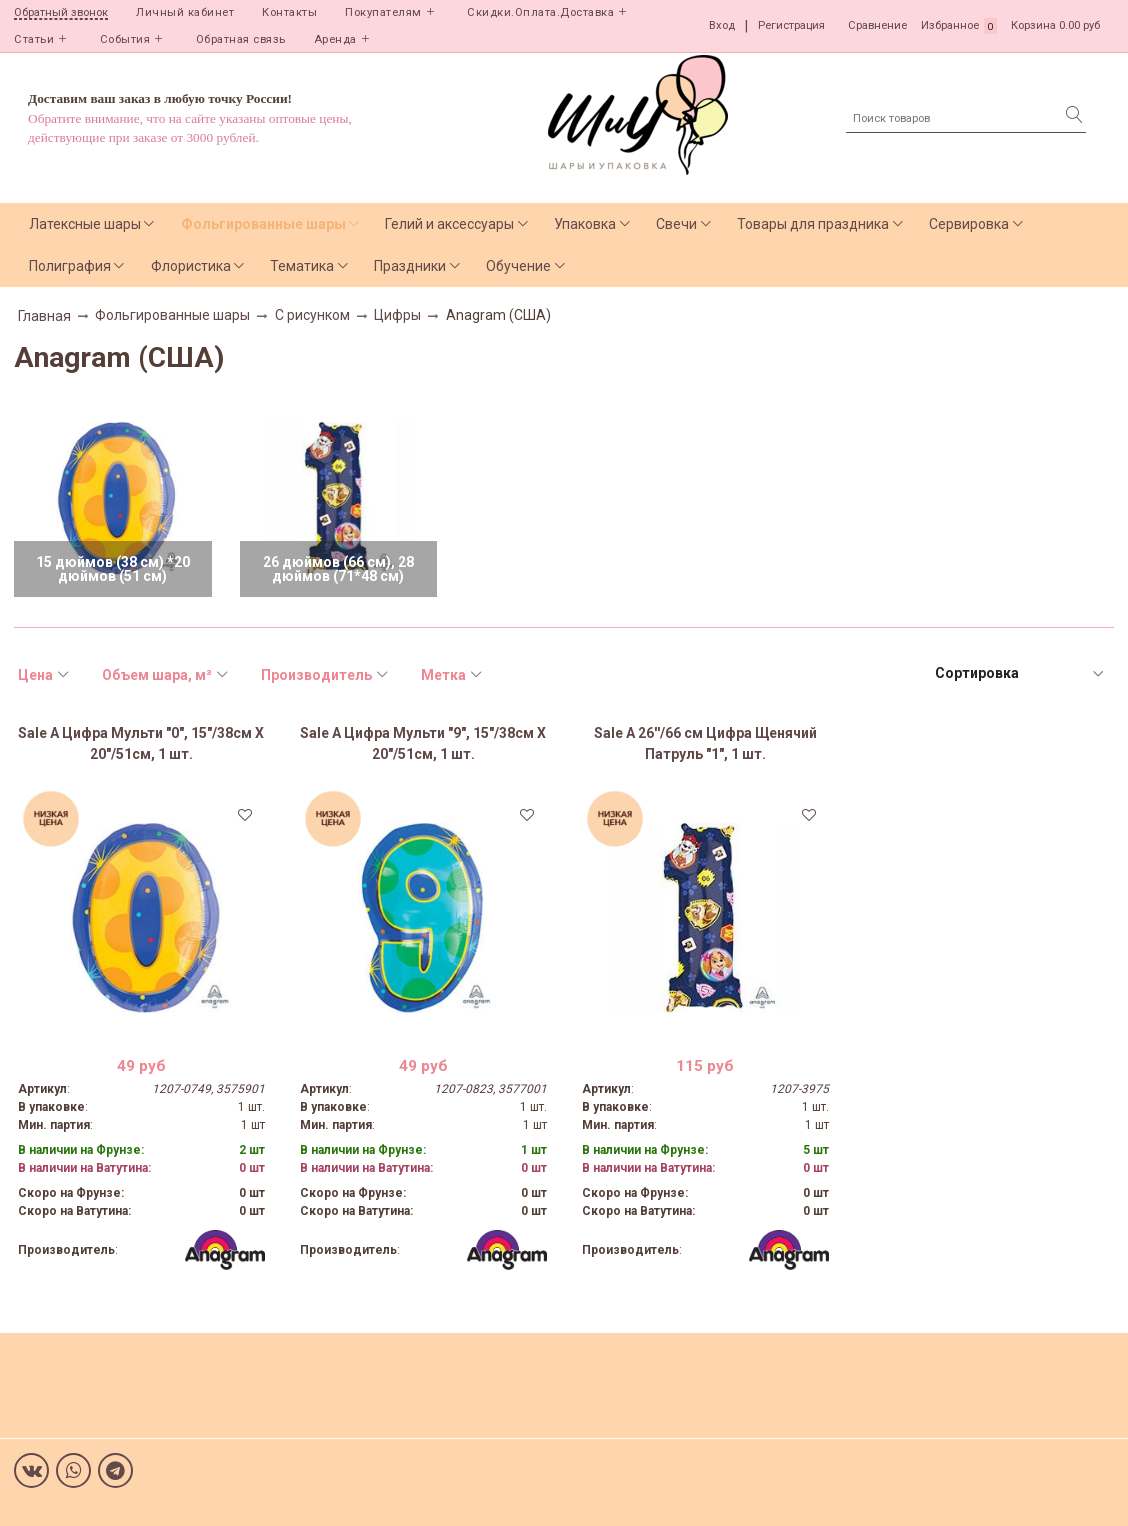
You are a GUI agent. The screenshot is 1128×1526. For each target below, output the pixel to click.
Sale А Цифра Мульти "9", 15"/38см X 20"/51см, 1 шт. (423, 743)
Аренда (335, 39)
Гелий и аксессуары (449, 224)
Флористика (191, 266)
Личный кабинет (185, 12)
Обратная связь (241, 39)
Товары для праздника (813, 224)
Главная (44, 316)
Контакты (289, 12)
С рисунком (312, 315)
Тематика (302, 266)
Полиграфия (70, 266)
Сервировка (969, 224)
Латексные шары (85, 224)
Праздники (410, 266)
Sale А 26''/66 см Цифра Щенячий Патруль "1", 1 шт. (705, 743)
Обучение (518, 266)
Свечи (676, 224)
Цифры (397, 315)
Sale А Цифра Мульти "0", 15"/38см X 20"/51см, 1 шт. (141, 743)
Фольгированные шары (263, 224)
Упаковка (585, 224)
